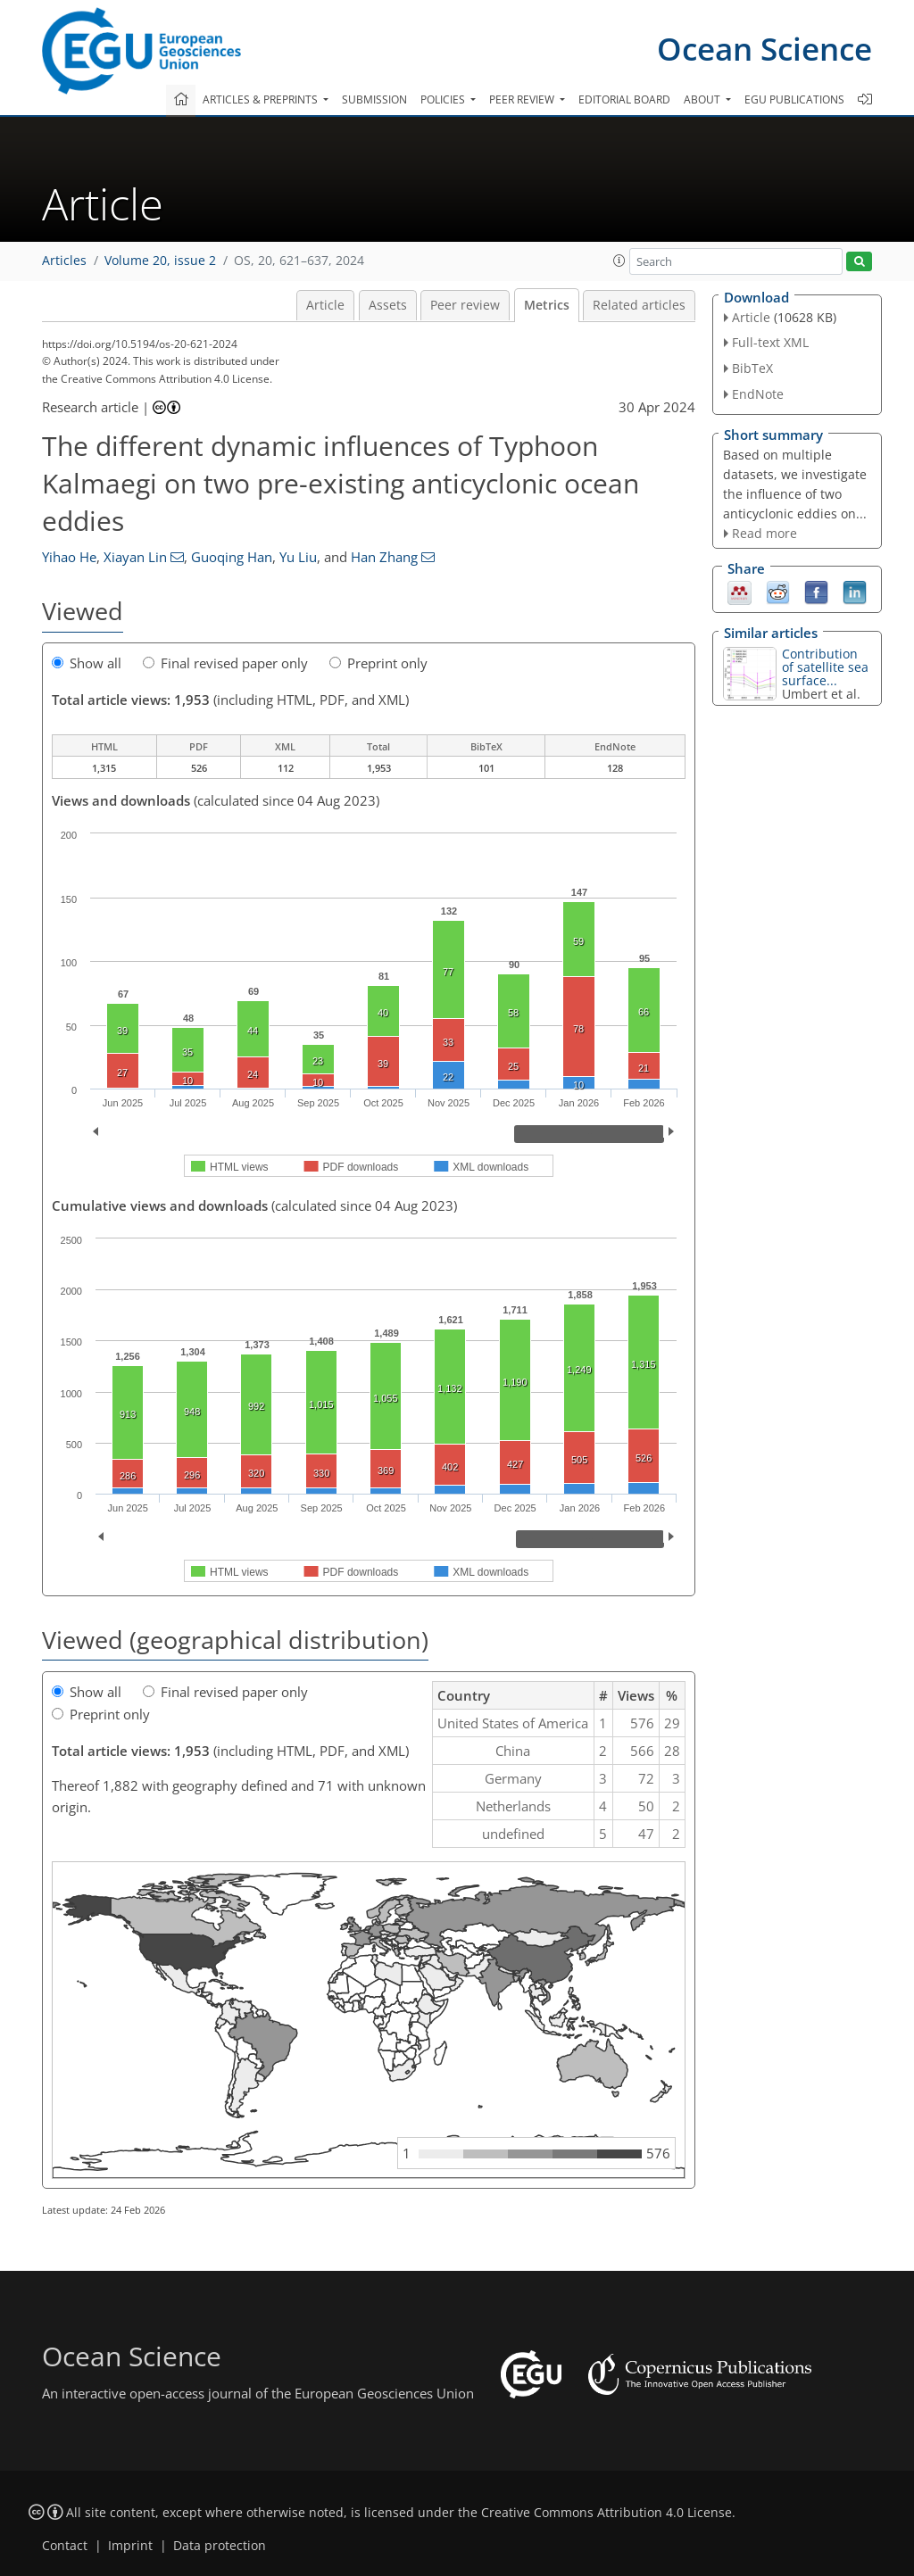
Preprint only (378, 663)
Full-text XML (770, 342)
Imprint (130, 2546)
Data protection (219, 2546)
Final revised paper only (225, 663)
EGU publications (794, 99)
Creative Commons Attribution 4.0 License (606, 2513)
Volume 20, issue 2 (160, 261)
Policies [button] (444, 99)
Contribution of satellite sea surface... (825, 667)
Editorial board (624, 99)
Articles (64, 261)
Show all (86, 663)
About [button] (703, 99)
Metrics (546, 305)
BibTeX (752, 368)
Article (325, 305)
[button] (619, 261)
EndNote (758, 393)
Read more (764, 533)
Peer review (465, 305)
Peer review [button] (523, 99)
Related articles (639, 305)
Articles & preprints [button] (261, 99)
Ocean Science (764, 49)
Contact (64, 2546)
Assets (388, 305)
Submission (374, 99)
